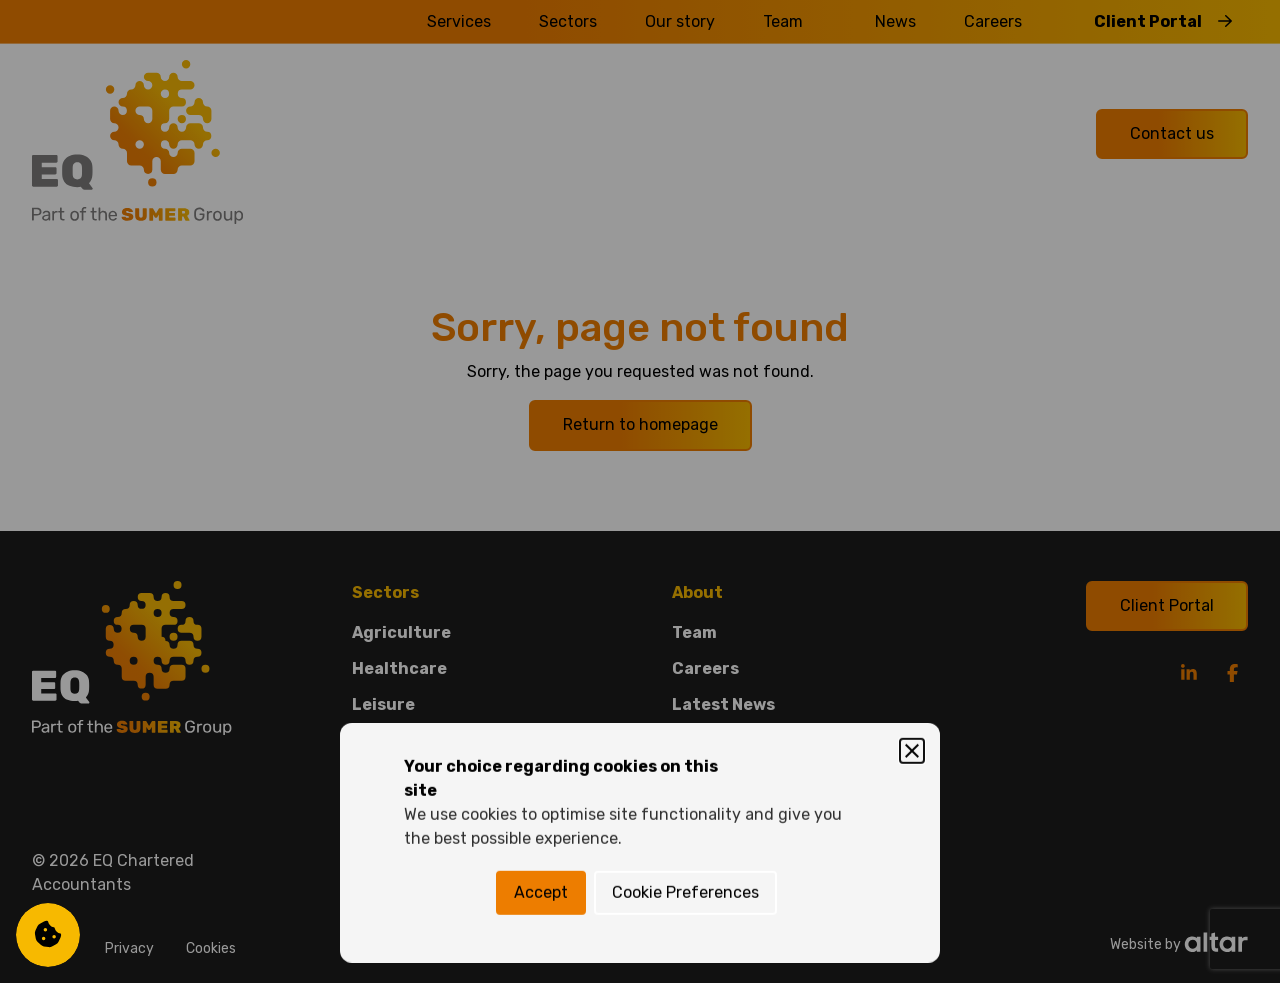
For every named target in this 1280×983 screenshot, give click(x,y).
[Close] (912, 400)
